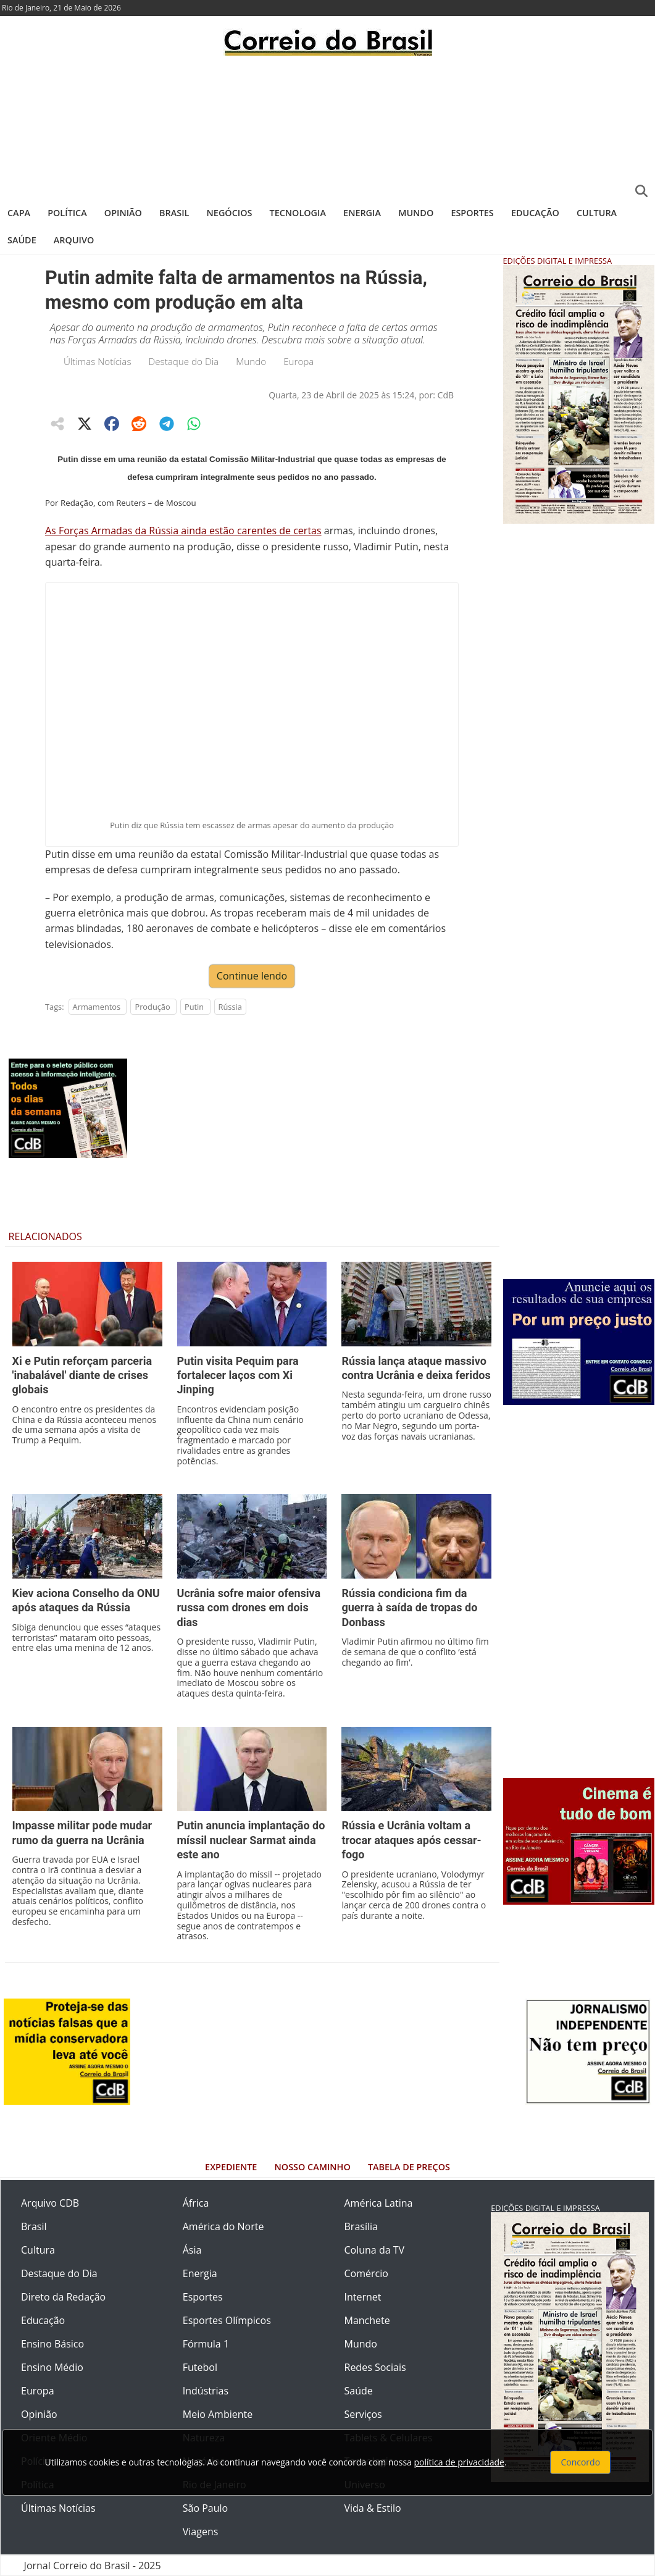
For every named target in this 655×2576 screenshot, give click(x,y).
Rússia (230, 1006)
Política (67, 213)
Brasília (361, 2226)
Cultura (597, 213)
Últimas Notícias (97, 361)
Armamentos (97, 1006)
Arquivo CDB (50, 2203)
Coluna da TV (374, 2250)
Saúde (21, 240)
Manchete (367, 2320)
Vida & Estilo (372, 2508)
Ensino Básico (52, 2344)
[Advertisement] (327, 126)
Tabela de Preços (409, 2167)
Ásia (192, 2250)
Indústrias (205, 2391)
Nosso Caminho (313, 2167)
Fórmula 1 (206, 2344)
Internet (363, 2297)
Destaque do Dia (184, 361)
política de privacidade (459, 2462)
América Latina (378, 2203)
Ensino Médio (52, 2367)
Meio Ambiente (217, 2414)
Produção (152, 1006)
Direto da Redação (63, 2297)
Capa (18, 213)
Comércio (366, 2273)
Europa (298, 361)
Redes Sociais (375, 2367)
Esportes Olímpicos (227, 2320)
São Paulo (205, 2508)
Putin (194, 1006)
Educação (535, 213)
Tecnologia (298, 213)
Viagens (201, 2531)
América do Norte (223, 2226)
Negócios (229, 213)
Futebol (200, 2367)
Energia (362, 213)
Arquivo (74, 240)
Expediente (231, 2167)
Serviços (363, 2414)
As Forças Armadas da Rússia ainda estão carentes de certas (183, 530)
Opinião (123, 213)
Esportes (472, 213)
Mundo (415, 213)
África (196, 2203)
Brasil (174, 213)
